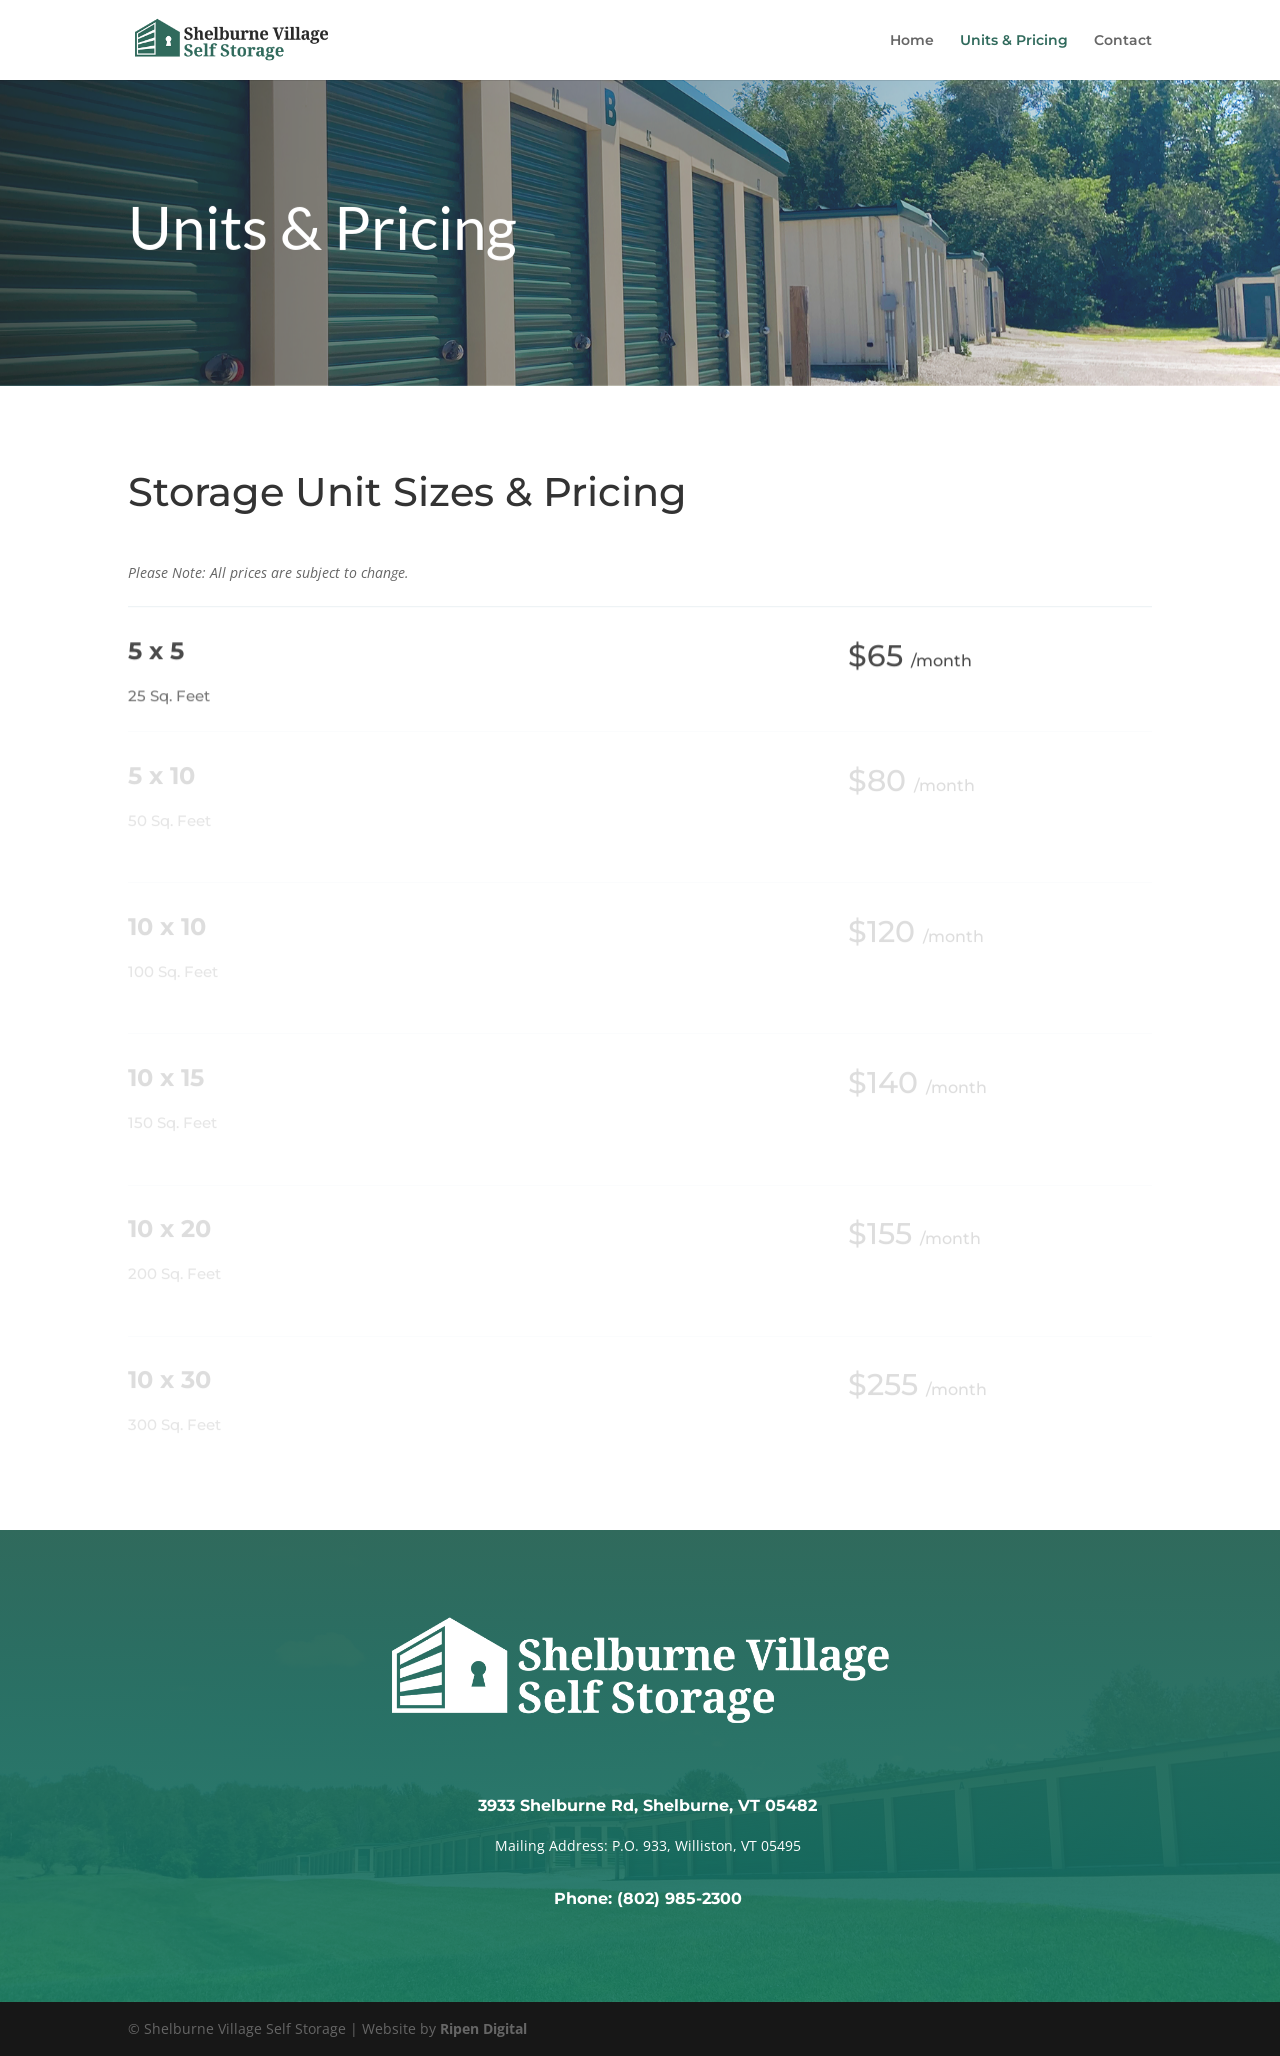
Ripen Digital (483, 2028)
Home (912, 41)
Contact (1123, 41)
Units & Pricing (1014, 41)
